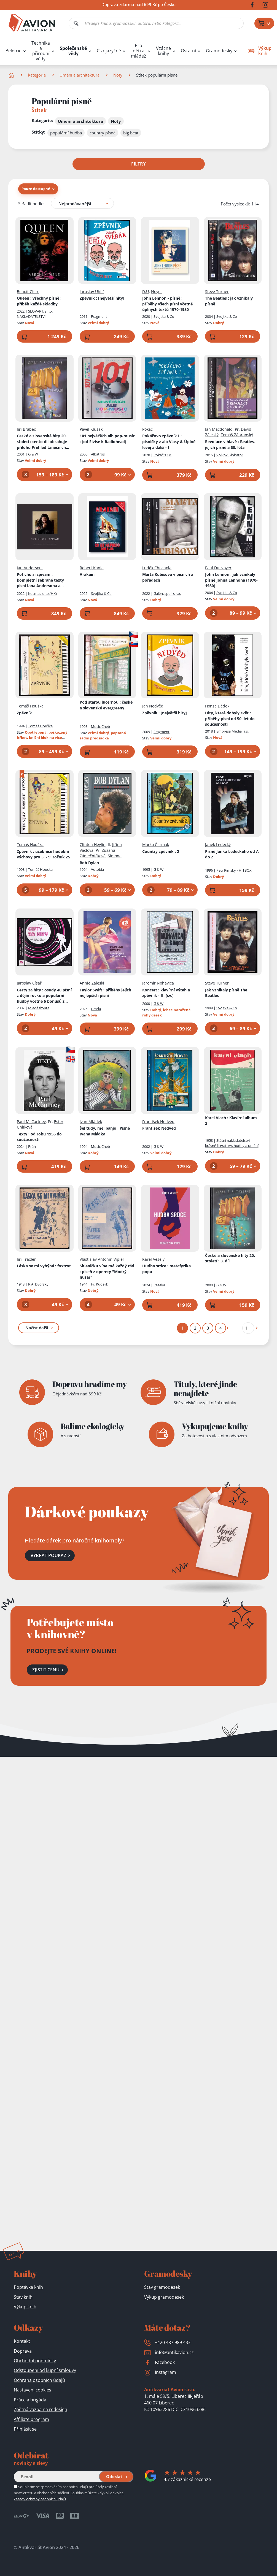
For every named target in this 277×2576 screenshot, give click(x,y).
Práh (32, 1146)
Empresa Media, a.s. (232, 730)
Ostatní (188, 50)
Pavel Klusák (91, 429)
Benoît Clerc (28, 291)
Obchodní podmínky (35, 2361)
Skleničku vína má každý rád (107, 1271)
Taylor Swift (105, 992)
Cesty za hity (44, 995)
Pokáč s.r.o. (163, 454)
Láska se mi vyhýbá (44, 1265)
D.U (145, 291)
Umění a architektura (79, 75)
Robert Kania (92, 567)
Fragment (99, 316)
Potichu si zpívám (44, 580)
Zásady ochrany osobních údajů (40, 2498)
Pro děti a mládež (138, 51)
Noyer (156, 291)
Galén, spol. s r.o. (167, 593)
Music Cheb (100, 726)
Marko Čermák (155, 844)
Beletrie (13, 50)
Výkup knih (25, 2307)
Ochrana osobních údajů (39, 2380)
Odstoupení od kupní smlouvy (45, 2370)
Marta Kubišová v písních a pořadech (167, 577)
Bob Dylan (89, 862)
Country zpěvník (160, 851)
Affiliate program (31, 2419)
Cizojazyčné (109, 50)
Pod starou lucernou (106, 705)
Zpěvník (102, 298)
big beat (130, 132)
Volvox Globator (229, 454)
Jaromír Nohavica (158, 983)
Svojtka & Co (164, 316)
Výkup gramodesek (164, 2297)
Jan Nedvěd (152, 706)
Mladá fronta (38, 1007)
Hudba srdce (166, 1268)
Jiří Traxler (26, 1259)
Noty (117, 75)
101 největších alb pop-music (107, 438)
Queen (39, 301)
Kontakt (22, 2341)
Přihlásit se (25, 2429)
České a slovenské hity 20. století (43, 441)
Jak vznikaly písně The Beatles (226, 992)
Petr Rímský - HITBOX (234, 870)
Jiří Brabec (26, 429)
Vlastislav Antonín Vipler (102, 1259)
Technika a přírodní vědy (40, 50)
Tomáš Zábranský (237, 434)
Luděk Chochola (156, 567)
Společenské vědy (73, 51)
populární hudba (66, 132)
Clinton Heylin (93, 844)
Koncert (166, 992)
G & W (33, 454)
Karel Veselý (153, 1259)
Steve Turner (217, 291)
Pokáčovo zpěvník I (168, 441)
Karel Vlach (232, 1120)
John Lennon (231, 580)
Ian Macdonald (219, 429)
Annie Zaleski (92, 983)
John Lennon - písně (167, 303)
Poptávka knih (28, 2287)
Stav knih (23, 2297)
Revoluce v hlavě (230, 444)
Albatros (98, 454)
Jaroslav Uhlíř (92, 291)
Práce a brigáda (30, 2400)
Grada (96, 1008)
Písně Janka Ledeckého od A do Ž (232, 853)
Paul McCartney (31, 1121)
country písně (102, 132)
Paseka (159, 1284)
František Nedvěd (158, 1121)
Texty (39, 1136)
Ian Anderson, (30, 567)
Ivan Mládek (91, 1121)
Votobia (97, 869)
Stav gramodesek (162, 2287)
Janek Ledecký (218, 844)
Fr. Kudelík (99, 1284)
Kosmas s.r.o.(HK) (42, 593)
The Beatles (229, 301)
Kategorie (37, 75)
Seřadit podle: (31, 203)
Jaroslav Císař (29, 983)
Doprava (23, 2351)
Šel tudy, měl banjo (105, 1131)
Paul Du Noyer (218, 567)
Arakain (87, 574)
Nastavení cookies (32, 2390)
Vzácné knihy (163, 51)
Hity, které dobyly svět (230, 718)
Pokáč (147, 429)
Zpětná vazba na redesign (40, 2409)
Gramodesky (219, 50)
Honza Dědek (217, 706)
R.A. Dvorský (38, 1284)
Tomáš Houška (30, 706)
